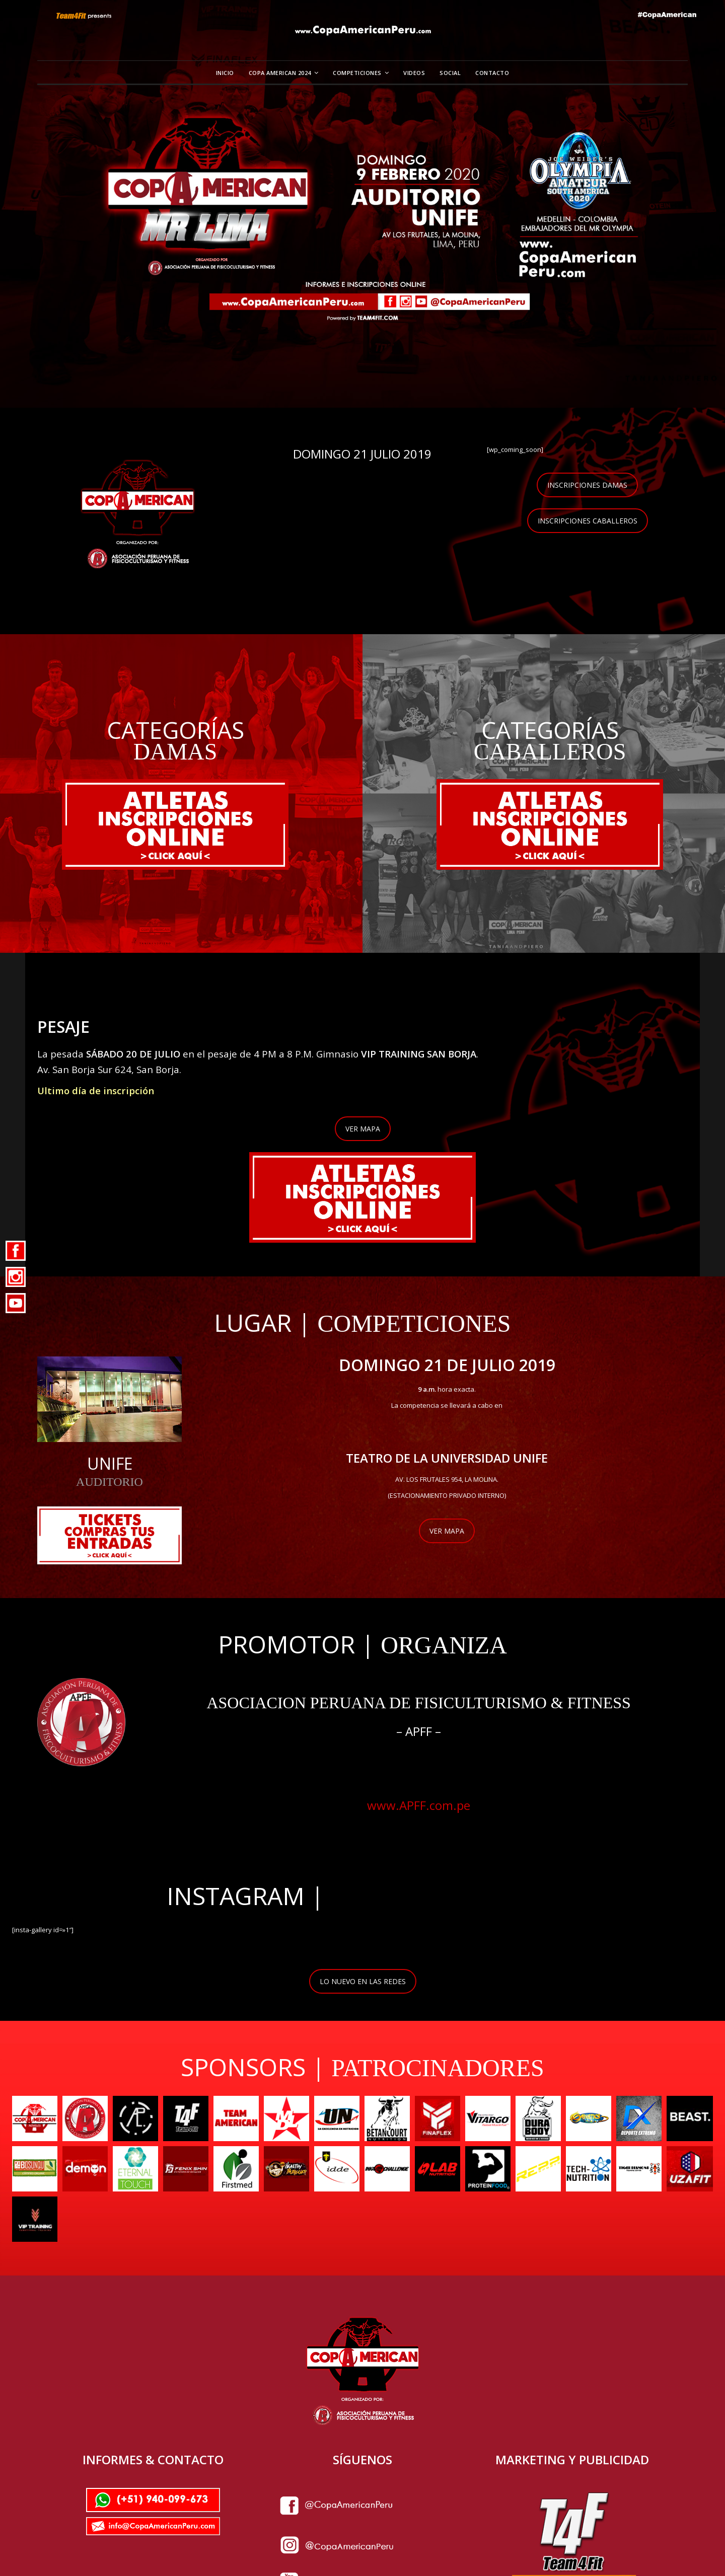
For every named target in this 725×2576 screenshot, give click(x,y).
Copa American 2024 (280, 73)
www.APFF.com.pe (418, 1804)
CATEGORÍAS (175, 729)
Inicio (225, 73)
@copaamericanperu (444, 1895)
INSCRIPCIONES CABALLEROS (587, 520)
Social (450, 73)
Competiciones (357, 73)
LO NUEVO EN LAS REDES (363, 1980)
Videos (414, 73)
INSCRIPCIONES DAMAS (587, 485)
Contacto (492, 73)
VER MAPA (362, 1128)
